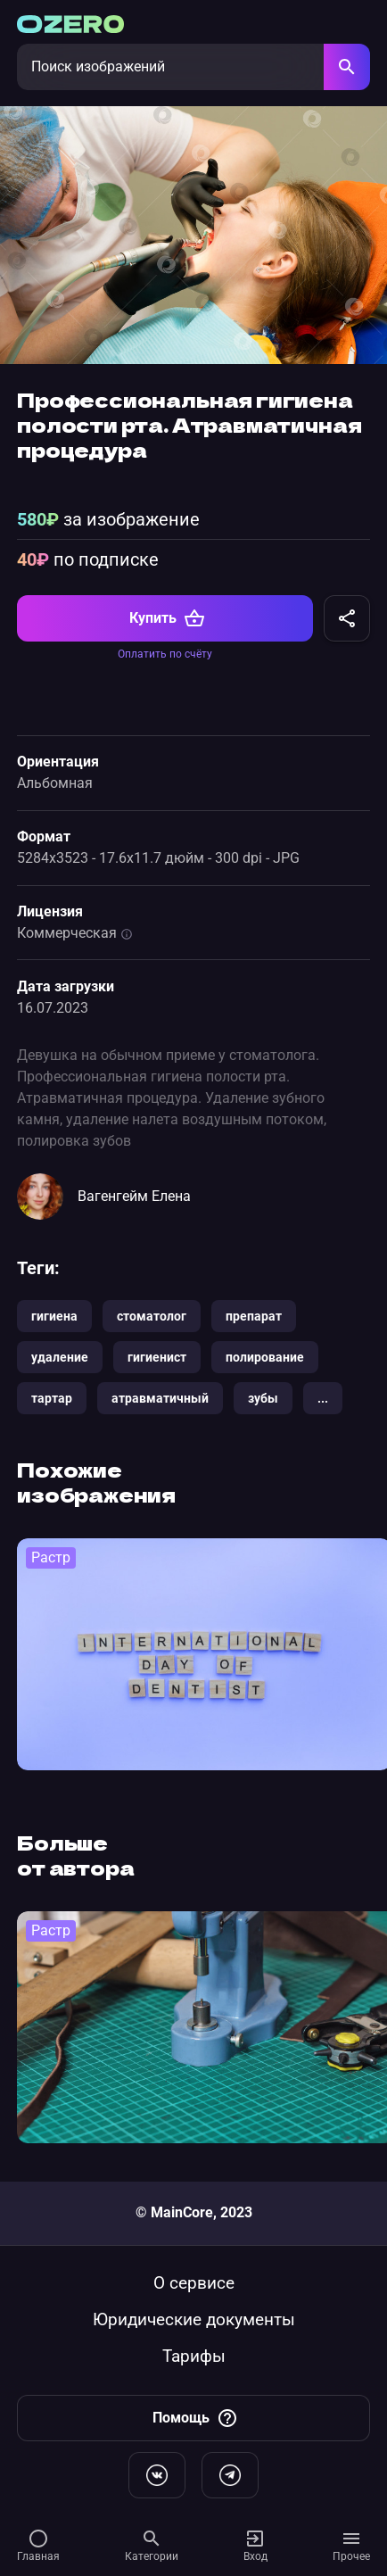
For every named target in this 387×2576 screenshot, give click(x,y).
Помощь (195, 2418)
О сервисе (194, 2283)
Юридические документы (194, 2319)
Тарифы (194, 2356)
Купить (167, 618)
